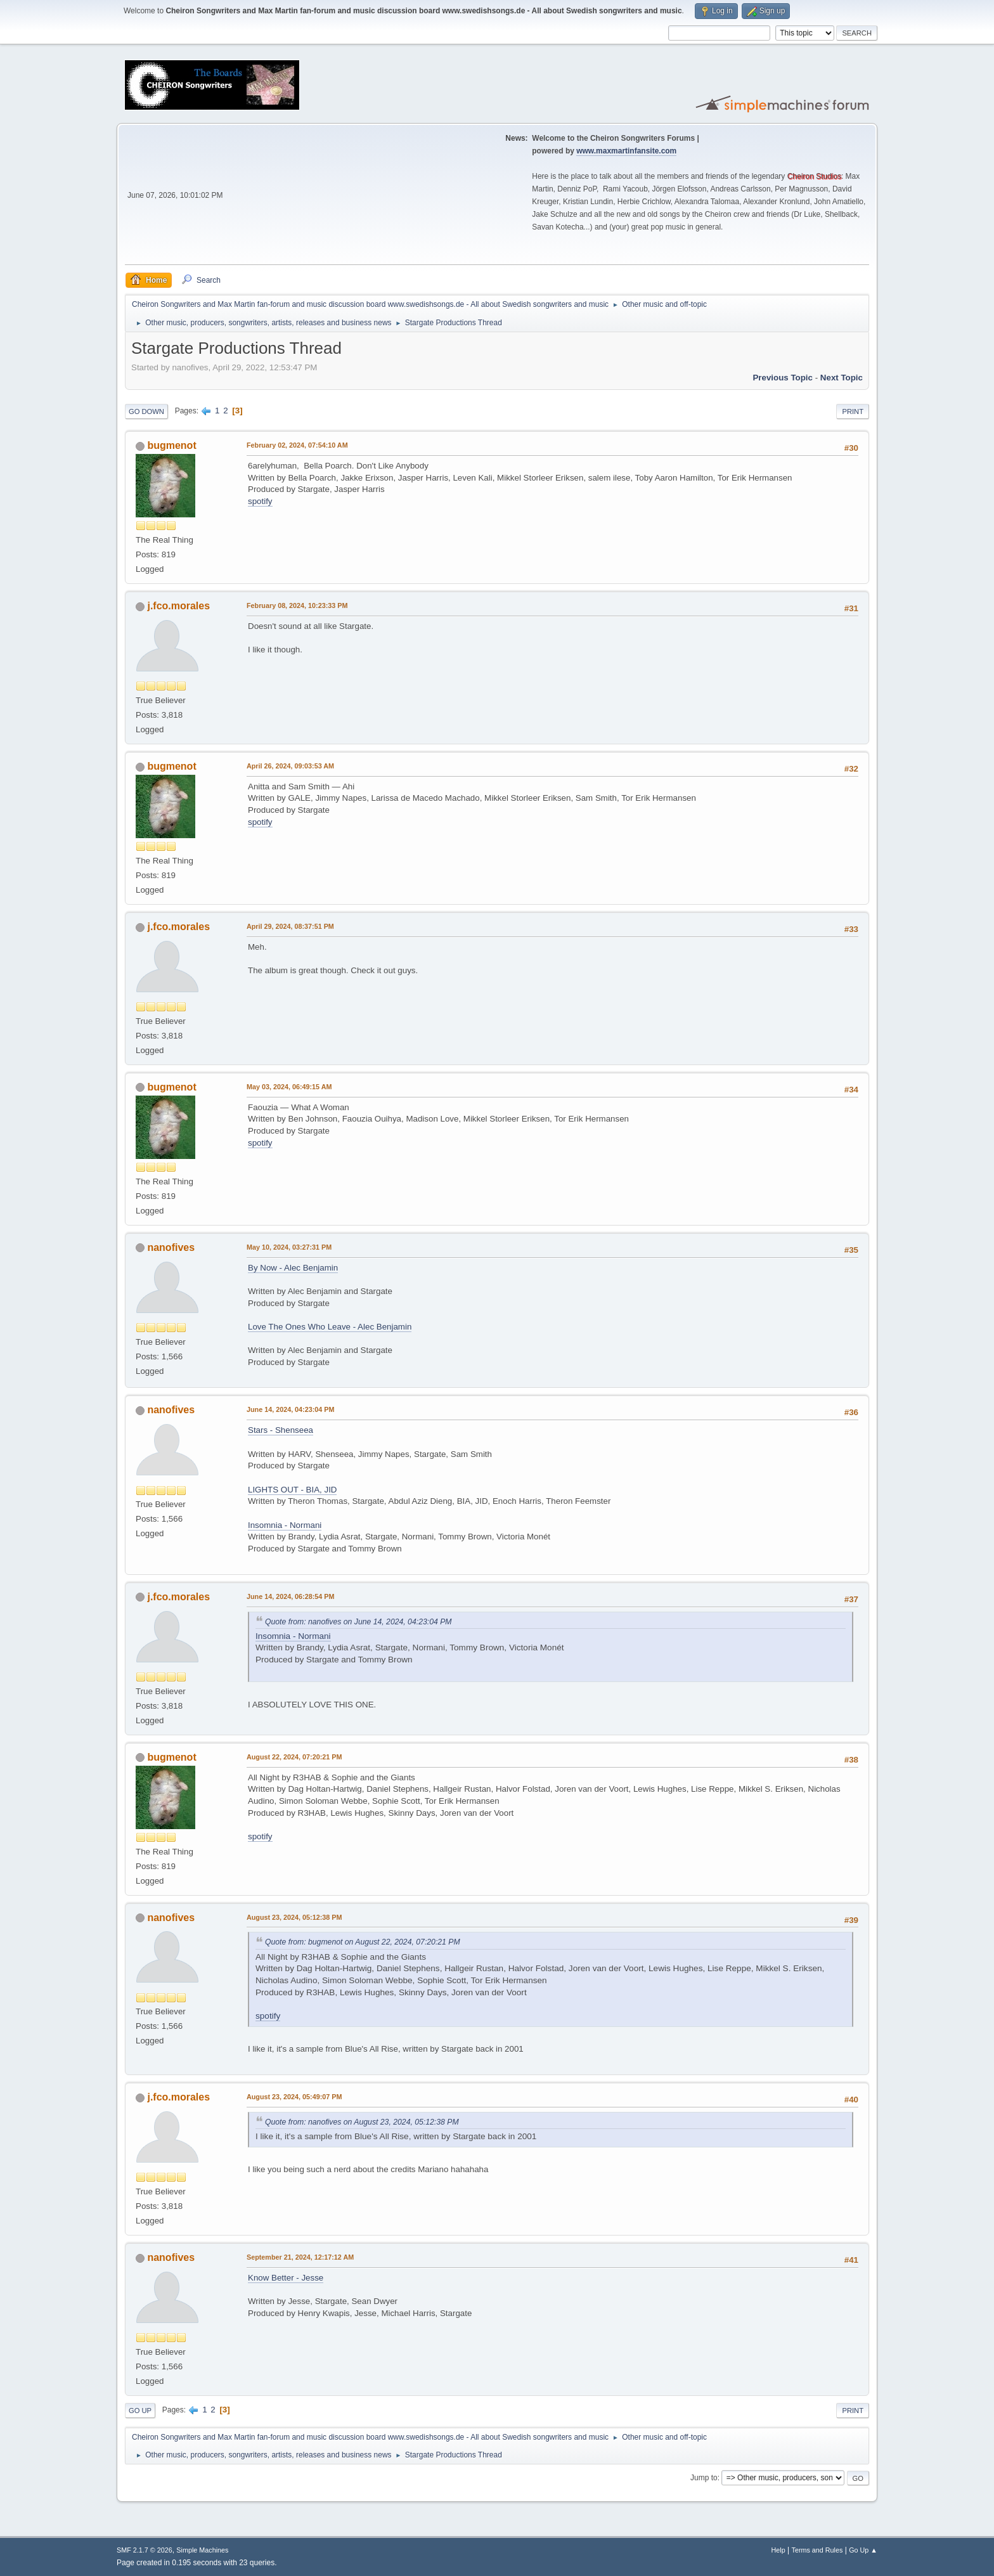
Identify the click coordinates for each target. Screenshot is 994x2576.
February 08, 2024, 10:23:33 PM (297, 605)
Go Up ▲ (863, 2550)
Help (778, 2550)
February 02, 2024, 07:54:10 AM (297, 445)
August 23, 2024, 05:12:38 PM (294, 1917)
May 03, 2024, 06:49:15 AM (289, 1087)
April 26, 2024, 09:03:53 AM (290, 766)
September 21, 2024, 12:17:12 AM (300, 2257)
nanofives (171, 1247)
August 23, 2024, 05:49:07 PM (294, 2096)
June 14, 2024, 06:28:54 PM (290, 1596)
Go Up (140, 2410)
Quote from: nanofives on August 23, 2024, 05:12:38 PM (362, 2122)
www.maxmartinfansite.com (626, 150)
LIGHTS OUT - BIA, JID (292, 1489)
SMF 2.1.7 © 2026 (144, 2550)
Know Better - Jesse (285, 2277)
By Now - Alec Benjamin (293, 1267)
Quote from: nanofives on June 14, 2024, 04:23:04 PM (358, 1621)
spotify (260, 501)
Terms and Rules (817, 2550)
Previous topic (782, 377)
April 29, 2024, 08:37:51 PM (290, 926)
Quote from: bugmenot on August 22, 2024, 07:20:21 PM (362, 1942)
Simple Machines (202, 2550)
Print (852, 411)
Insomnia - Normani (284, 1525)
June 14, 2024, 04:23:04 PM (290, 1409)
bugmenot (171, 445)
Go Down (146, 411)
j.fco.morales (178, 605)
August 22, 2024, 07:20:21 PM (294, 1757)
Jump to (704, 2477)
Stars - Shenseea (280, 1430)
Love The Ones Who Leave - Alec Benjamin (329, 1326)
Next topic (841, 377)
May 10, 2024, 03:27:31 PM (289, 1247)
